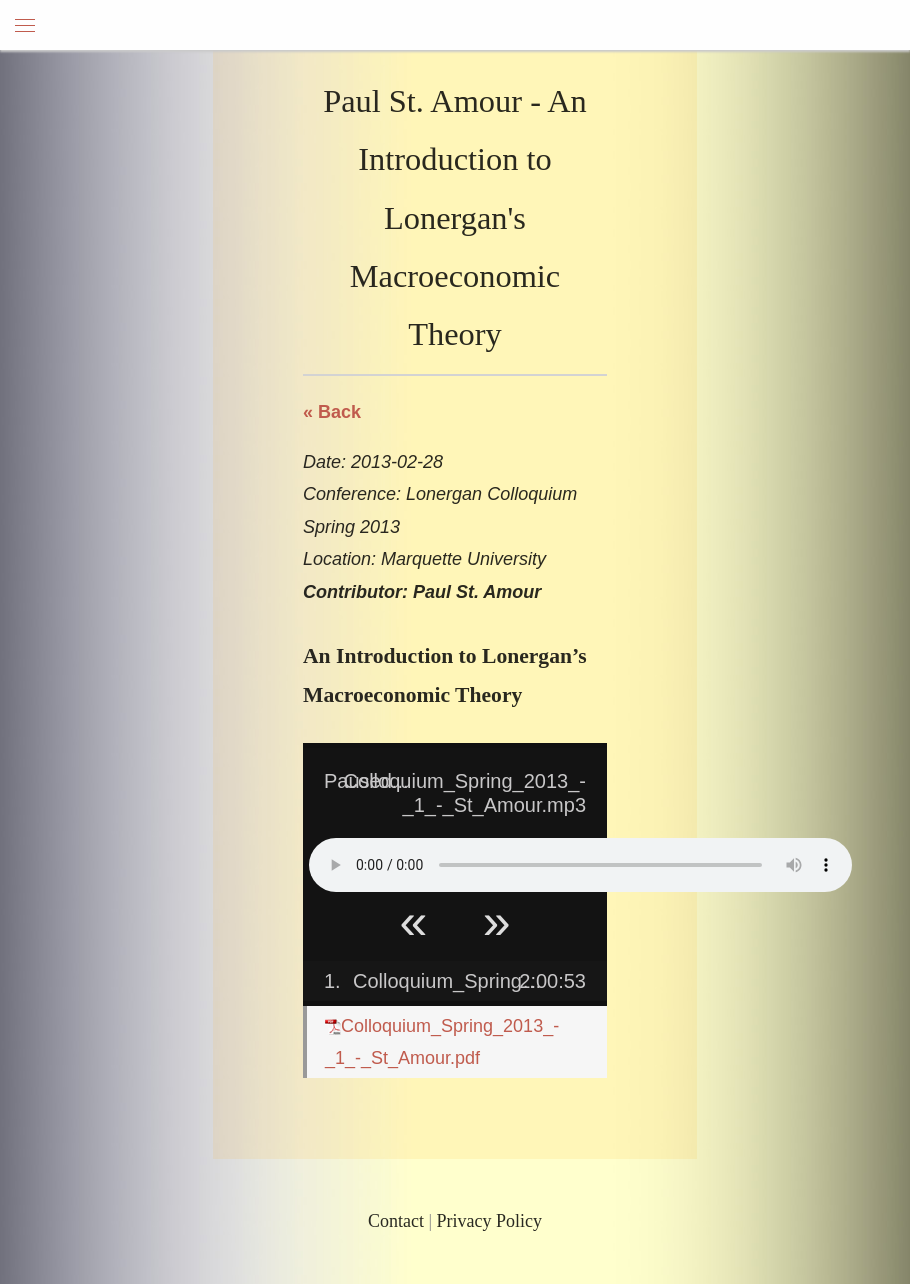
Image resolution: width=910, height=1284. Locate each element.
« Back (332, 412)
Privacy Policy (490, 1221)
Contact (396, 1221)
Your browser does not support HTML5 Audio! (580, 865)
